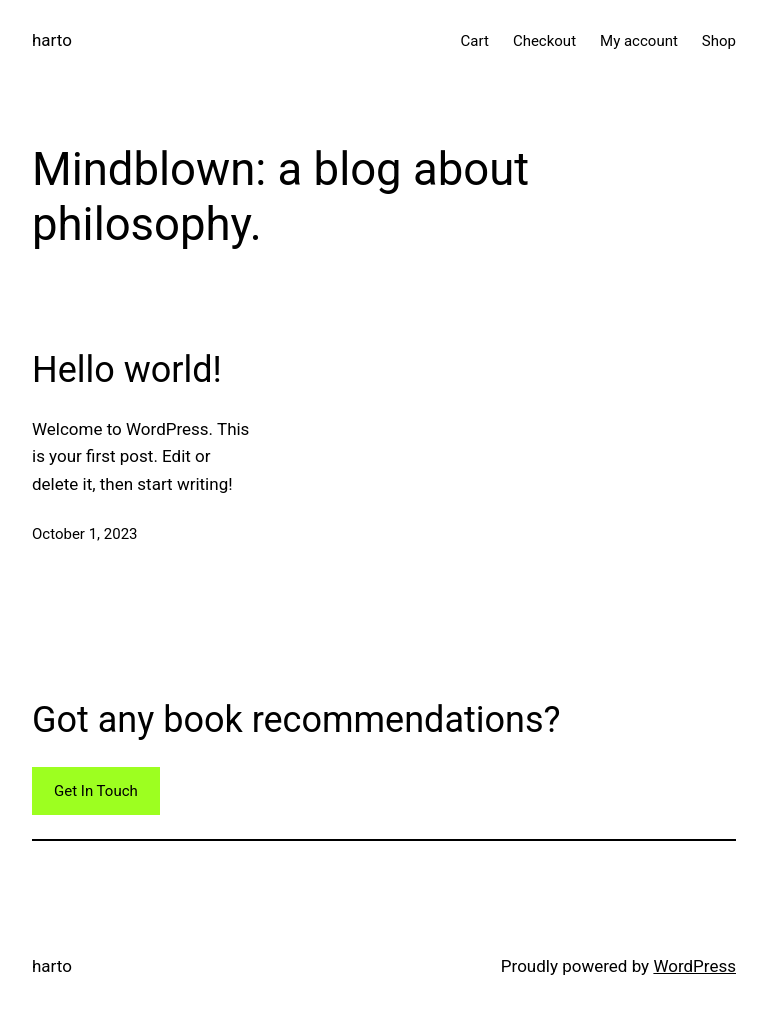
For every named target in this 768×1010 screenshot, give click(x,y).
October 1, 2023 (85, 534)
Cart (475, 41)
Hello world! (127, 370)
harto (52, 40)
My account (639, 41)
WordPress (694, 966)
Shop (719, 41)
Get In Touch (96, 791)
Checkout (544, 41)
